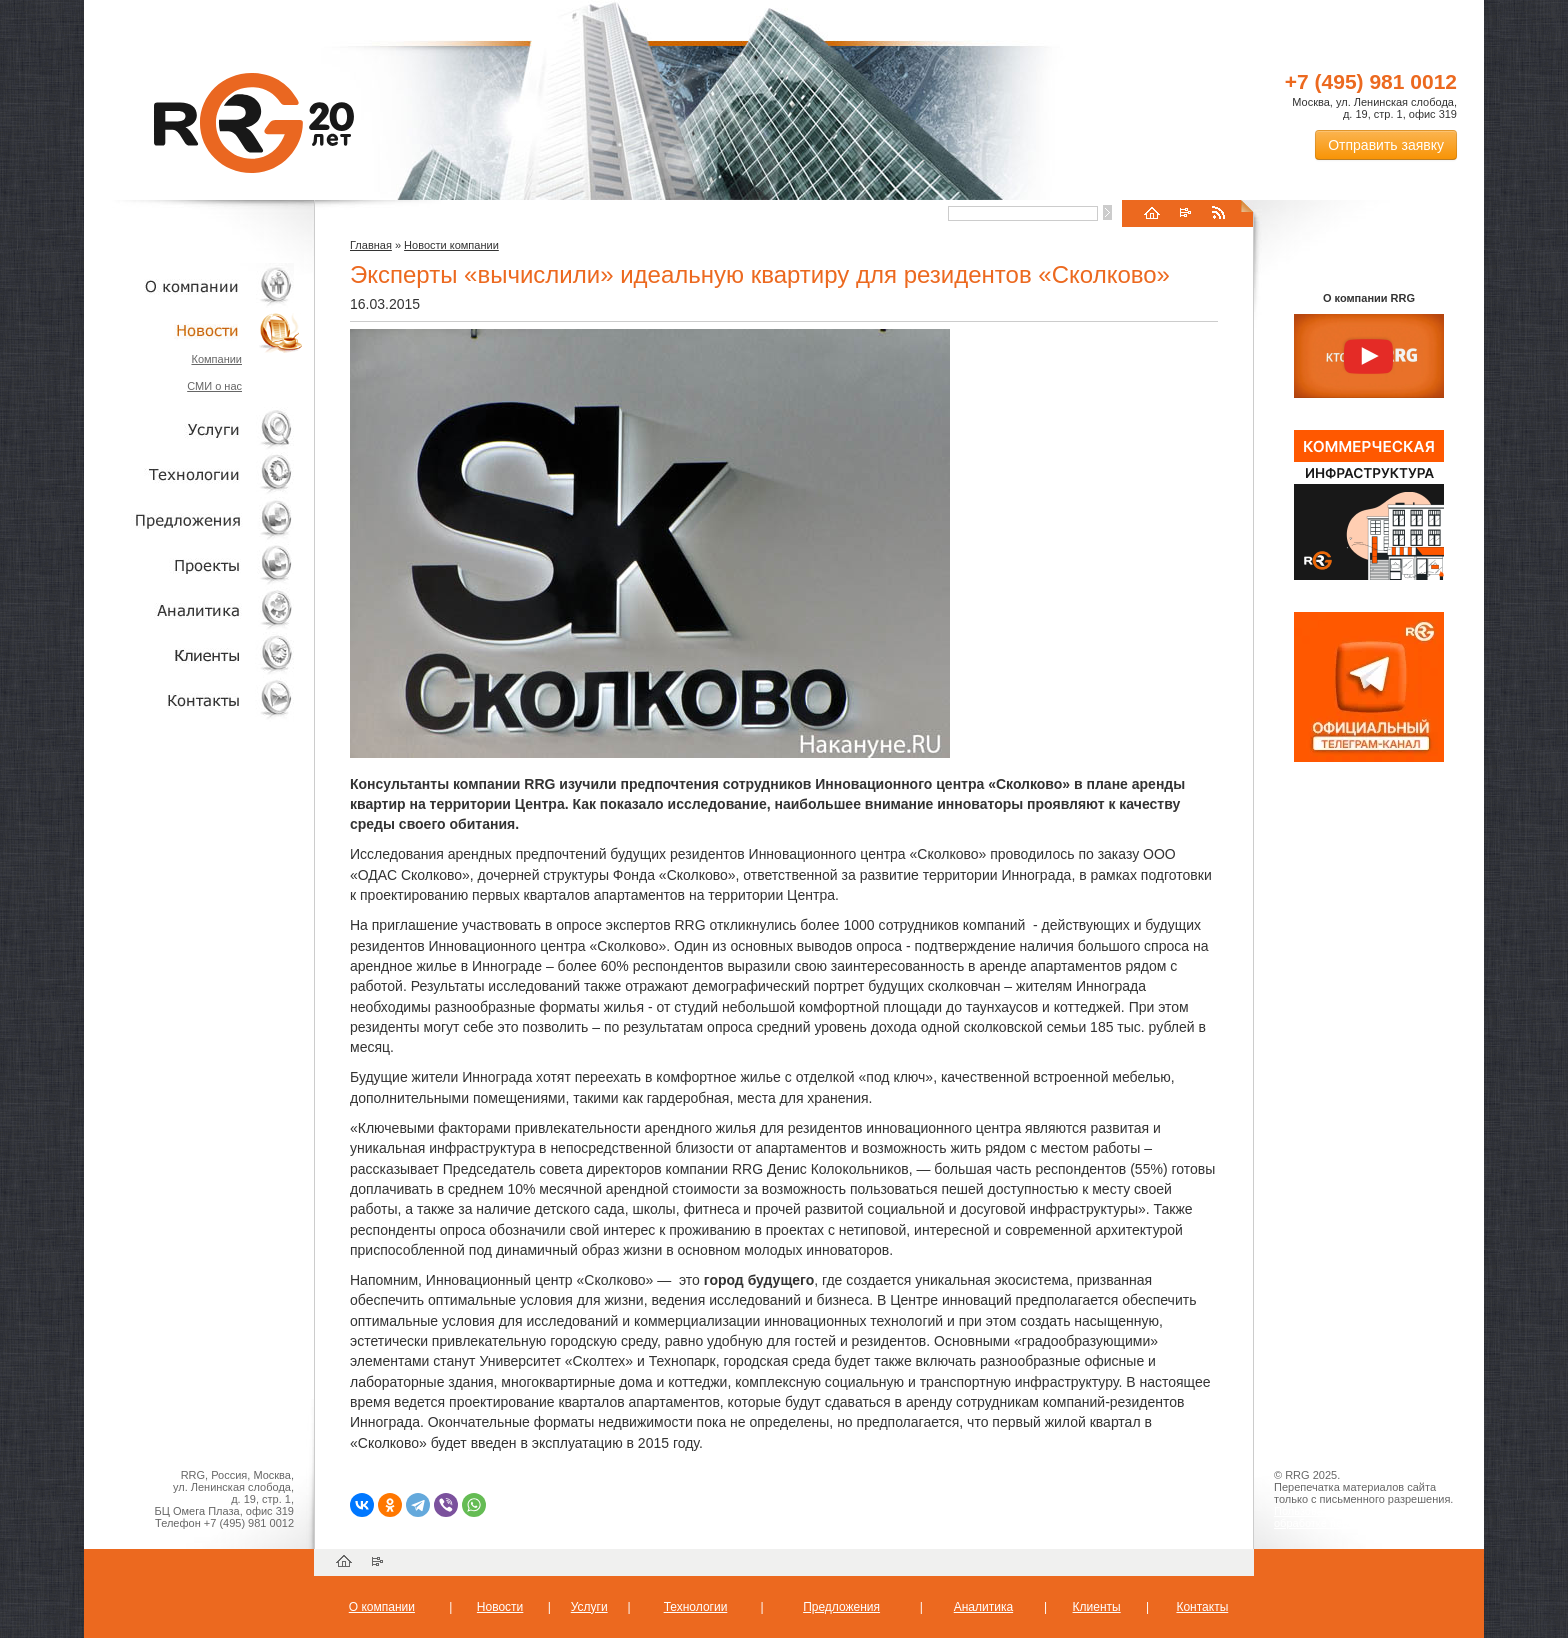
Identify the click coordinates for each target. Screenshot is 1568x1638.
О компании (194, 285)
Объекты (194, 519)
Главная (371, 245)
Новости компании (451, 245)
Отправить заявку (1386, 145)
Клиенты (194, 654)
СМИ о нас (214, 386)
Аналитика (194, 609)
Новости (199, 330)
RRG (254, 123)
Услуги (194, 429)
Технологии (194, 474)
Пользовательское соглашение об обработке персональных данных (1361, 1517)
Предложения (841, 1607)
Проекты (194, 564)
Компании (216, 359)
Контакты (194, 699)
